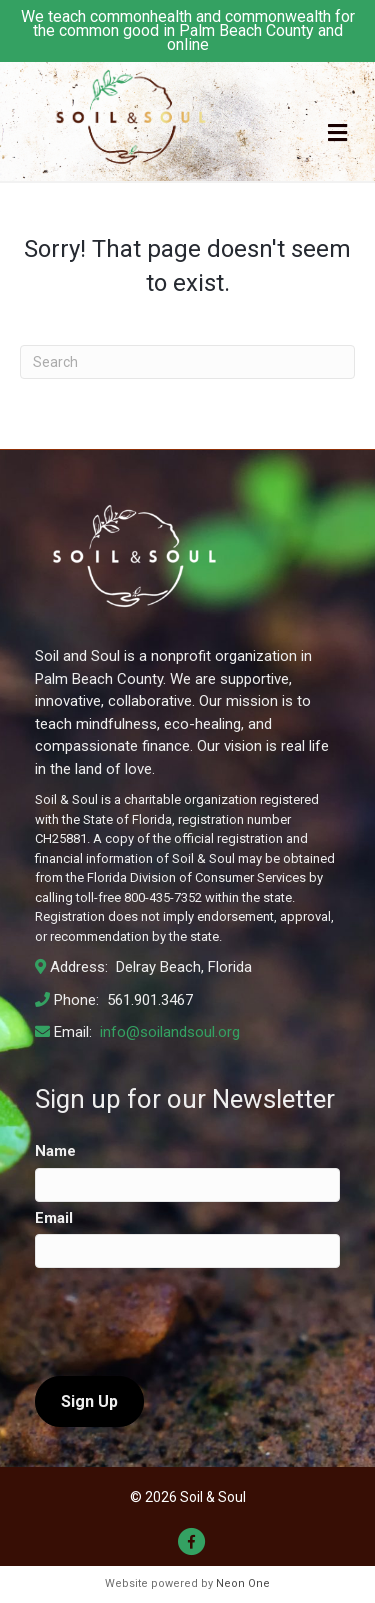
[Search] (187, 362)
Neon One (243, 1583)
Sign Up (89, 1401)
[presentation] (187, 1322)
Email (54, 1218)
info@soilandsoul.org (168, 1032)
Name (55, 1151)
